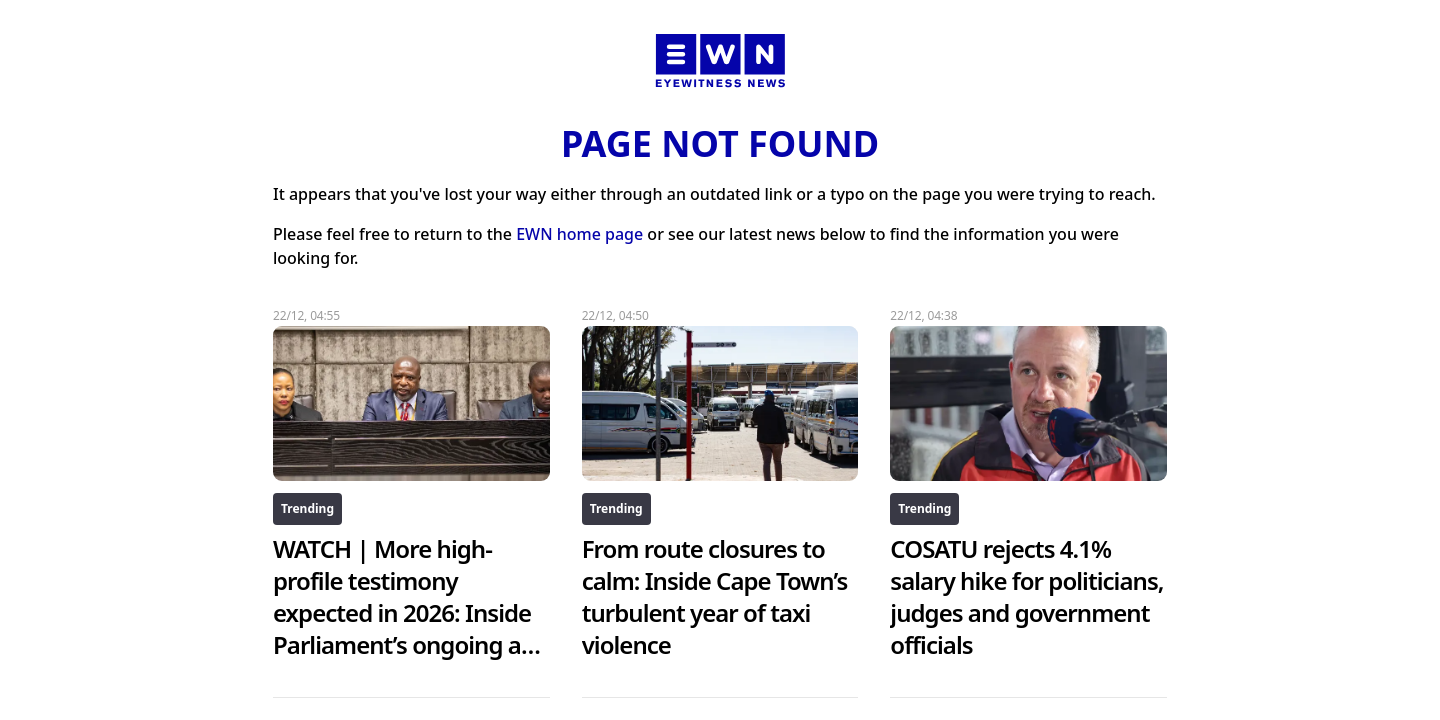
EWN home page (579, 234)
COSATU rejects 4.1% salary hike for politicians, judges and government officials (1026, 596)
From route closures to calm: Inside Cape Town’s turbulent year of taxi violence (715, 596)
